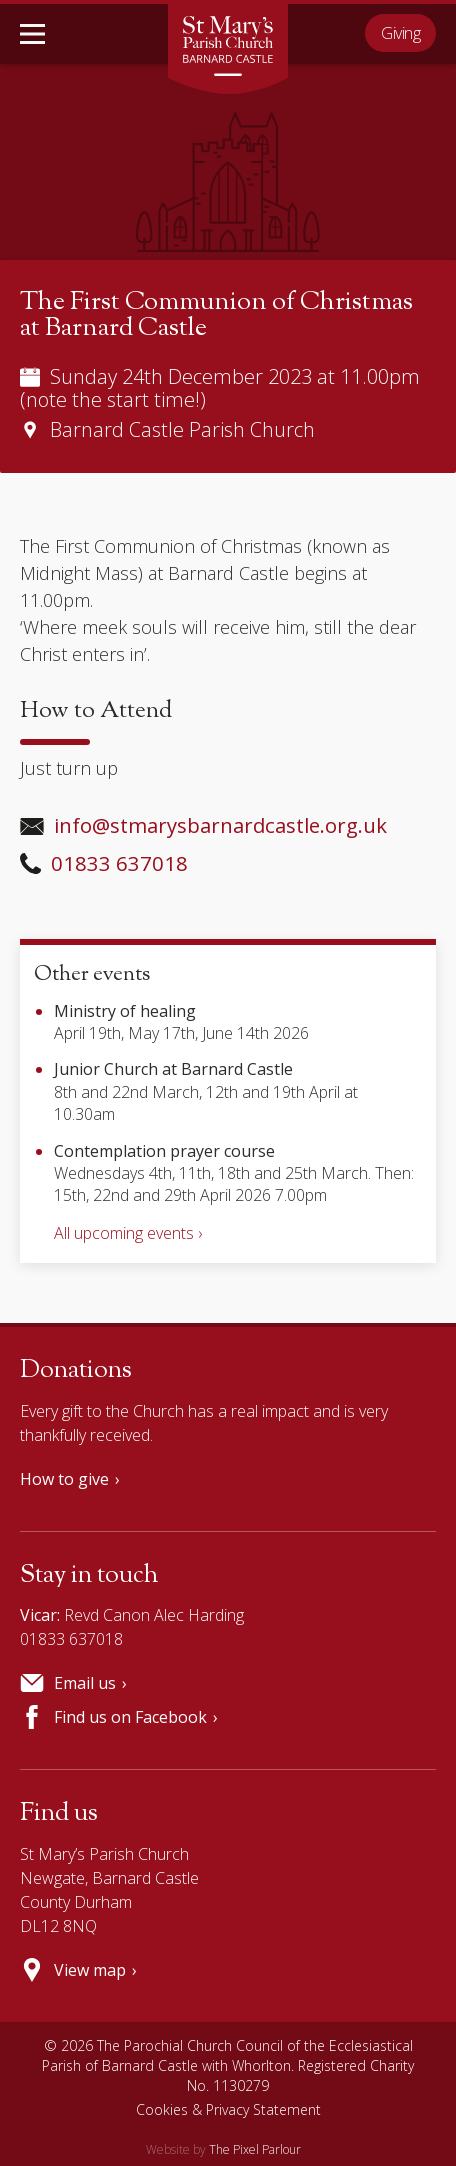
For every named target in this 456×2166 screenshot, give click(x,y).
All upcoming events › (128, 1233)
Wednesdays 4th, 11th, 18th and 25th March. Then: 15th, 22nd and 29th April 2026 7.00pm (234, 1173)
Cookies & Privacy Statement (228, 2109)
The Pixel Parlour (255, 2149)
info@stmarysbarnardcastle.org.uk (203, 825)
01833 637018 (104, 863)
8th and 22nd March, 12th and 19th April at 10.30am (206, 1091)
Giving (400, 33)
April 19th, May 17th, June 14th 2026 (181, 1022)
